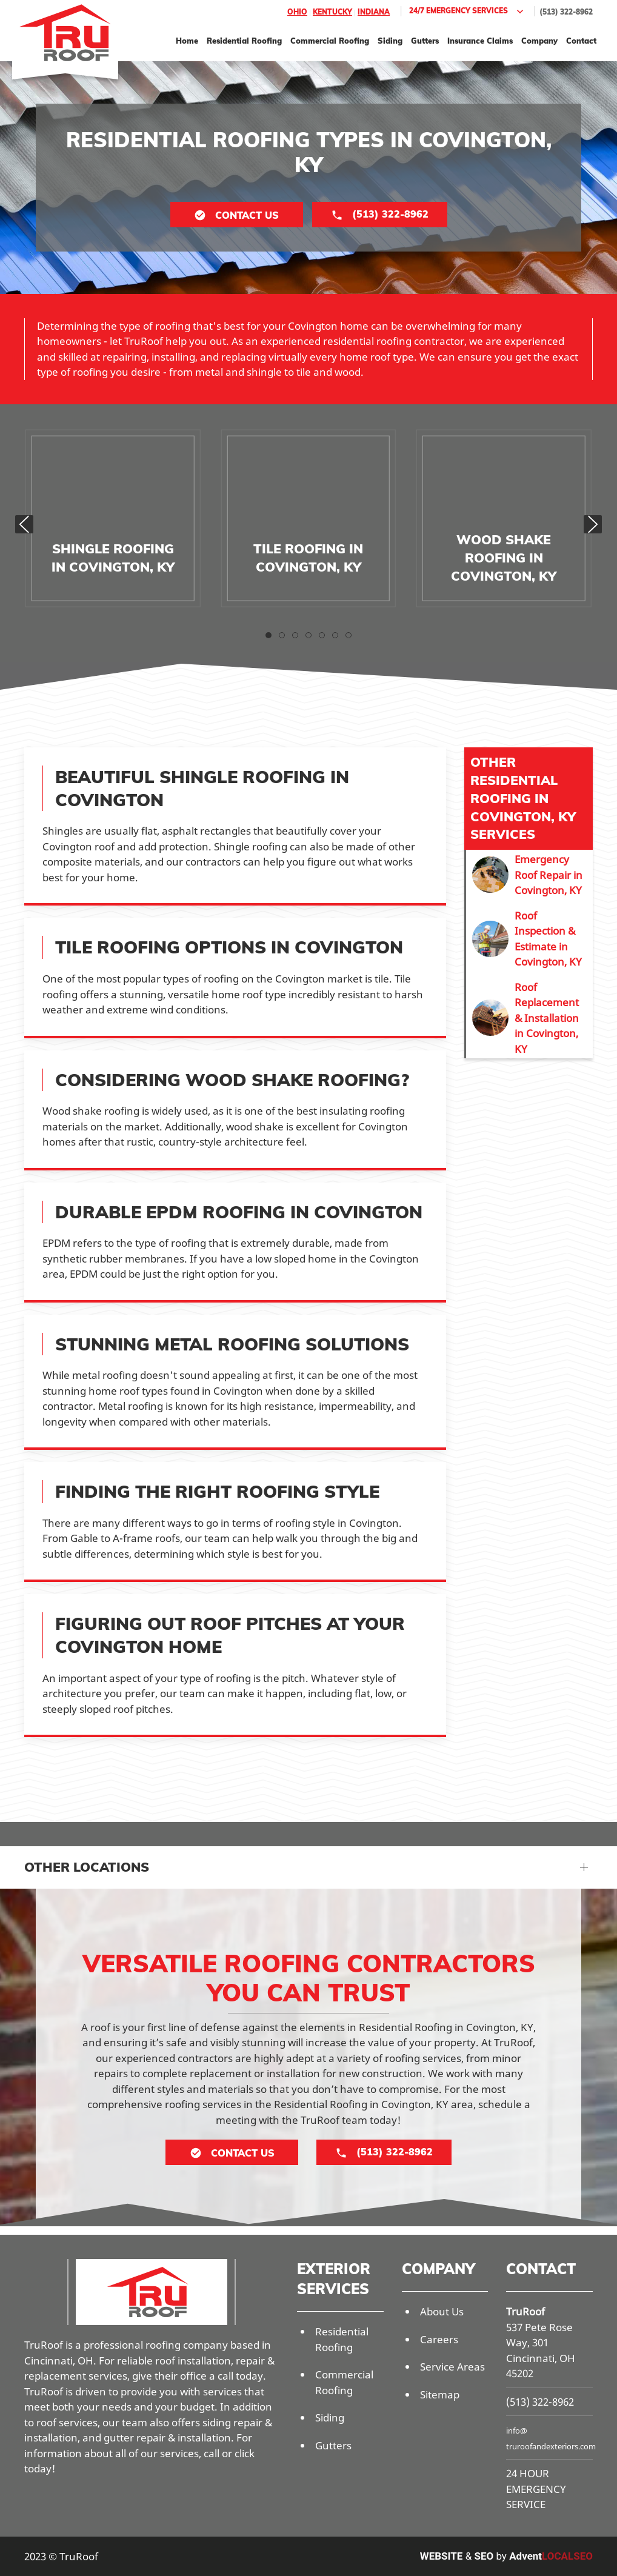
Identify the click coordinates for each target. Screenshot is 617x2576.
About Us (442, 2311)
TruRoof (525, 2311)
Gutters (425, 40)
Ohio (297, 11)
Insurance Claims (480, 40)
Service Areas (452, 2367)
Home (187, 40)
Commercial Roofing (329, 40)
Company (539, 40)
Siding (390, 40)
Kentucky (332, 11)
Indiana (374, 11)
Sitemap (439, 2394)
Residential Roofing (244, 40)
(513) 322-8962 (566, 11)
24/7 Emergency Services (467, 11)
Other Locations (86, 1867)
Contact (581, 40)
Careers (439, 2339)
